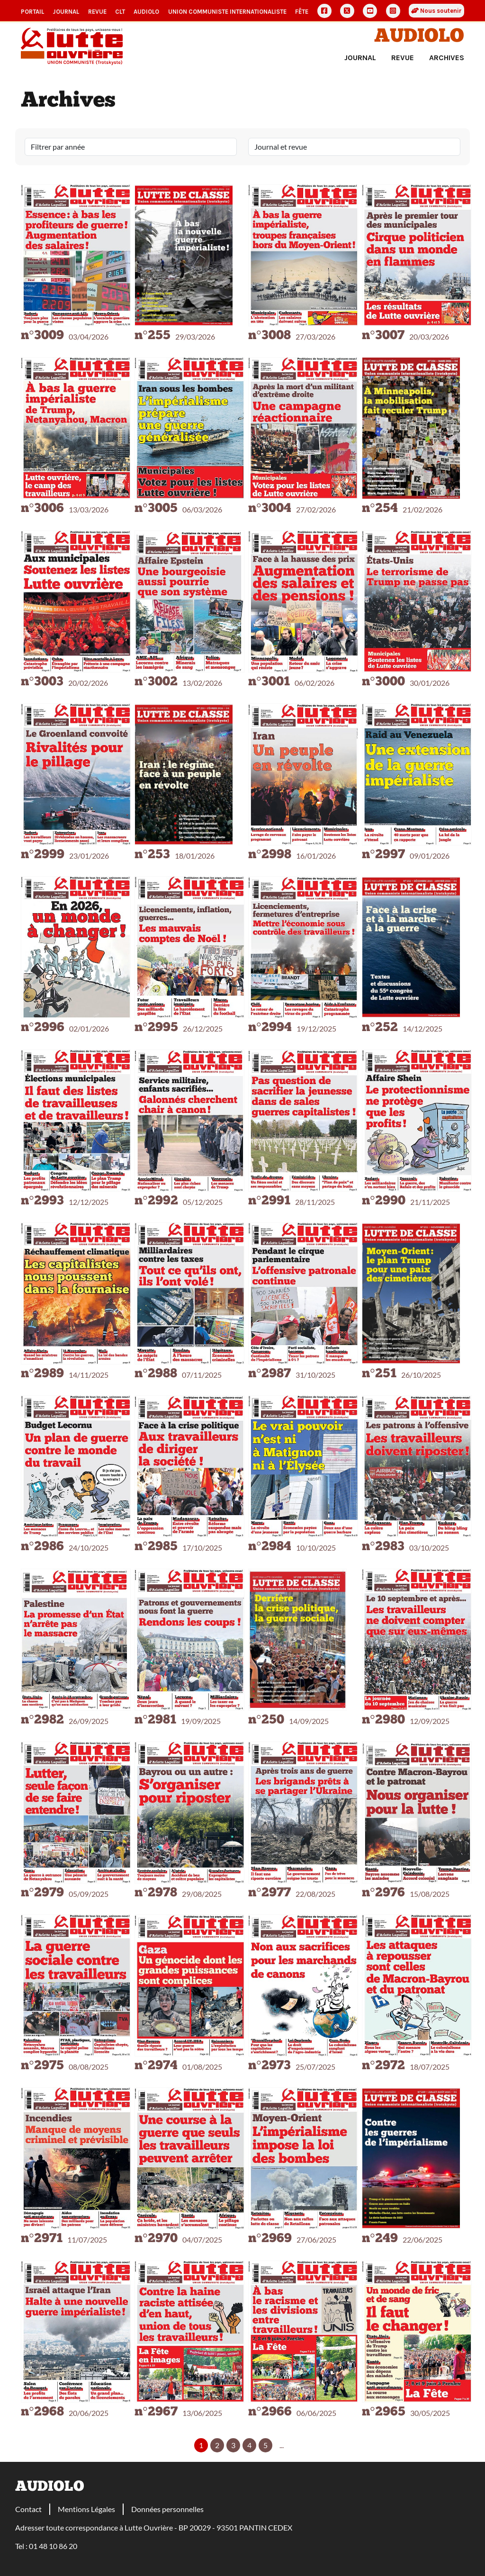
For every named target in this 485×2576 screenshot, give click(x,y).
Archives (446, 57)
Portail (32, 11)
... (281, 2445)
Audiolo (419, 36)
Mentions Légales (86, 2508)
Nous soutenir (436, 10)
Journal (66, 11)
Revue (97, 11)
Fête (301, 11)
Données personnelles (167, 2508)
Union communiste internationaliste (227, 11)
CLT (120, 11)
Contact (28, 2508)
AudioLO (146, 11)
